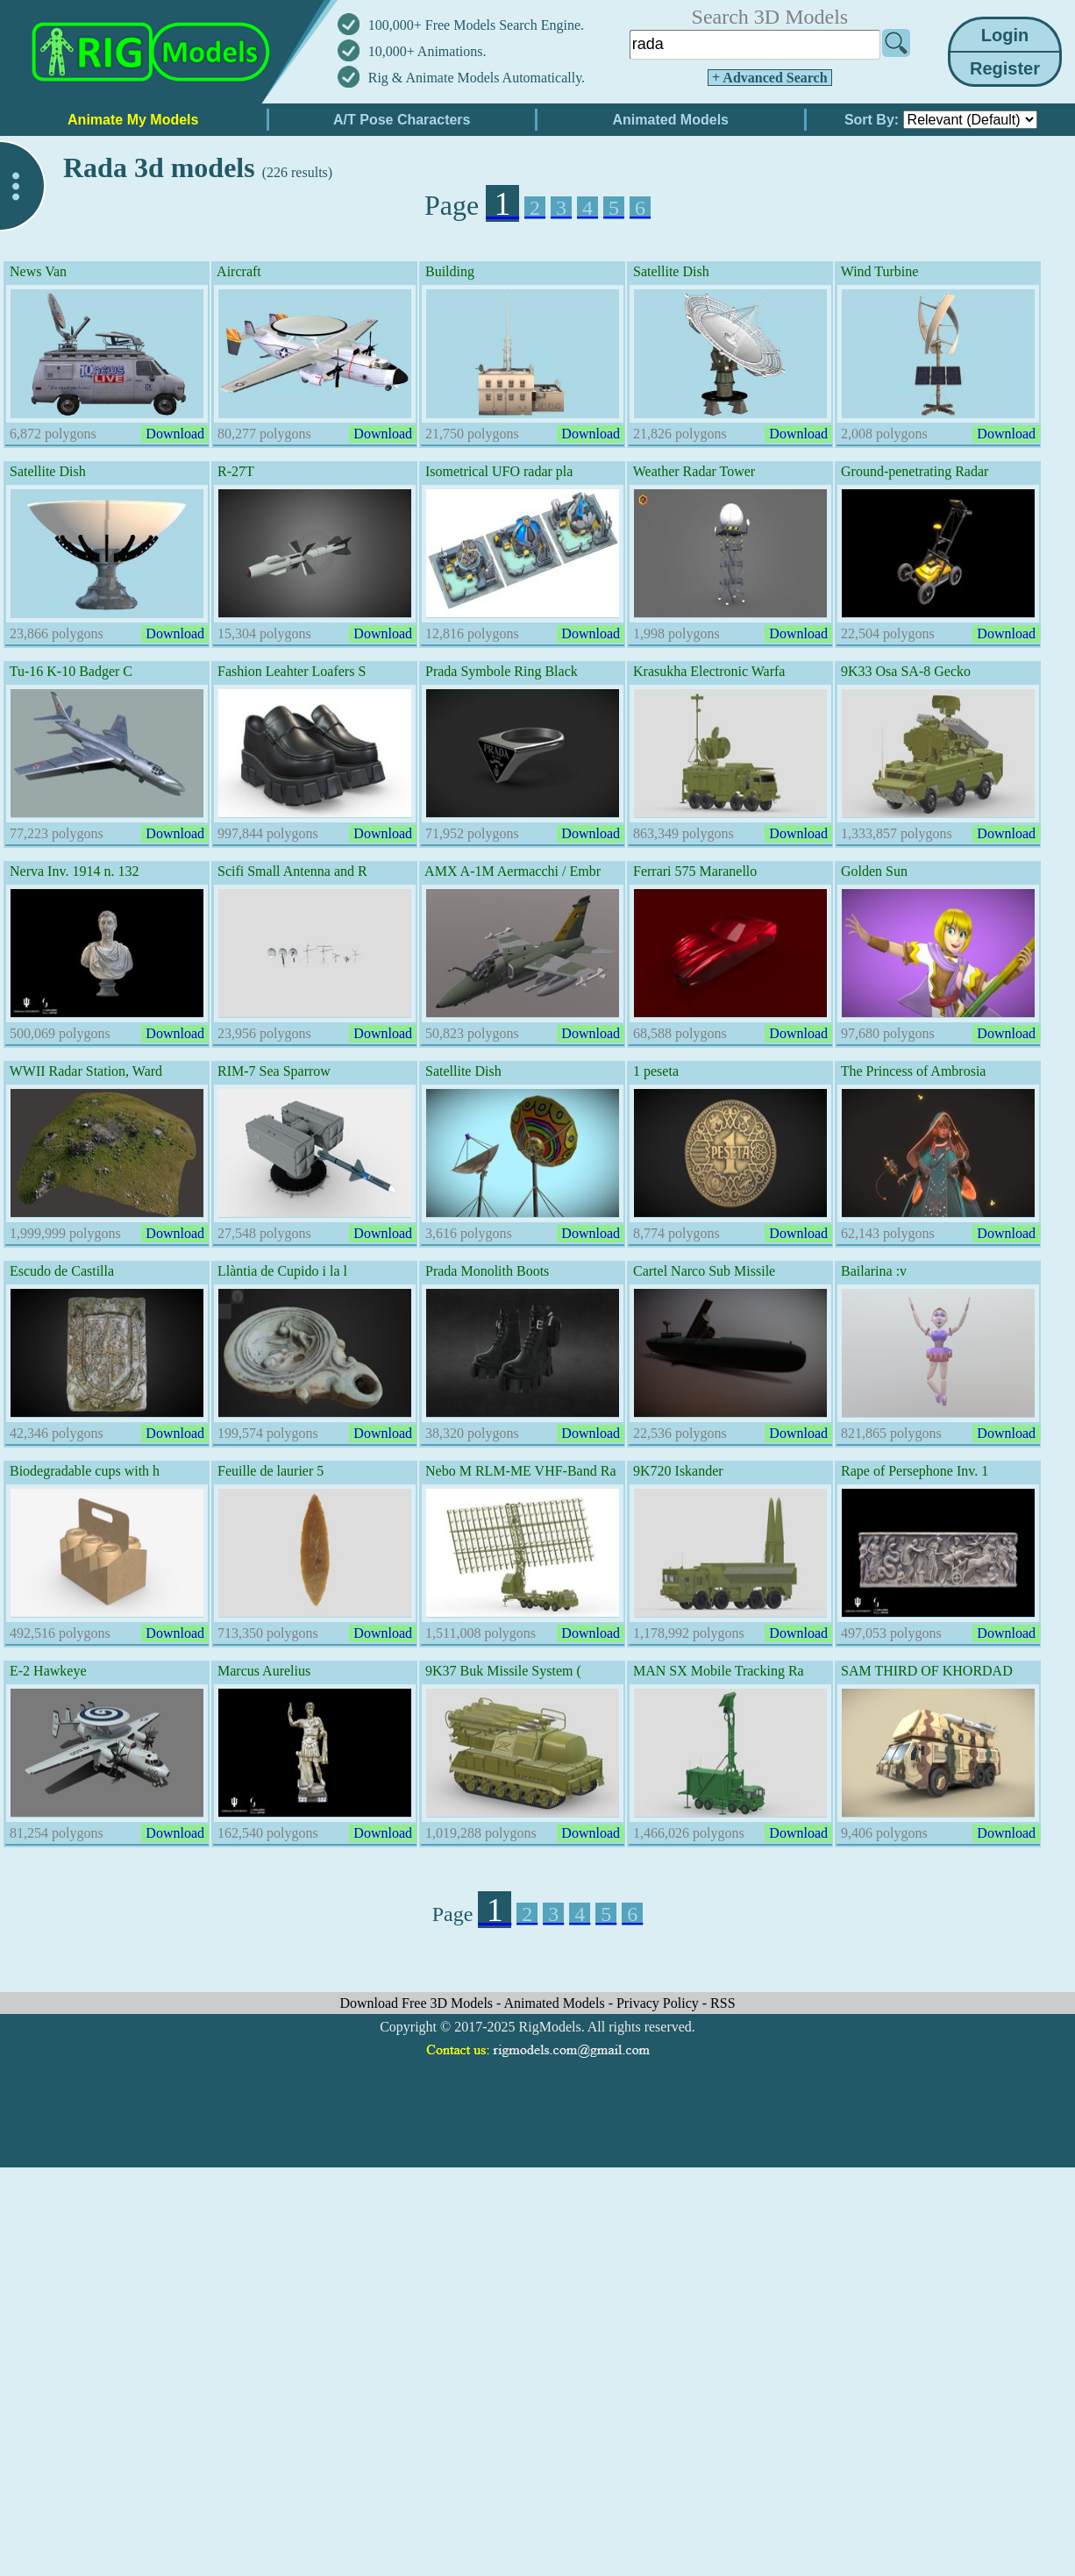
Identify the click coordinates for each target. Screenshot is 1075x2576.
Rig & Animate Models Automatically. (476, 77)
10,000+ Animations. (427, 51)
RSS (722, 2003)
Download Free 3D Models (417, 2003)
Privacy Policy (659, 2003)
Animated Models (556, 2003)
